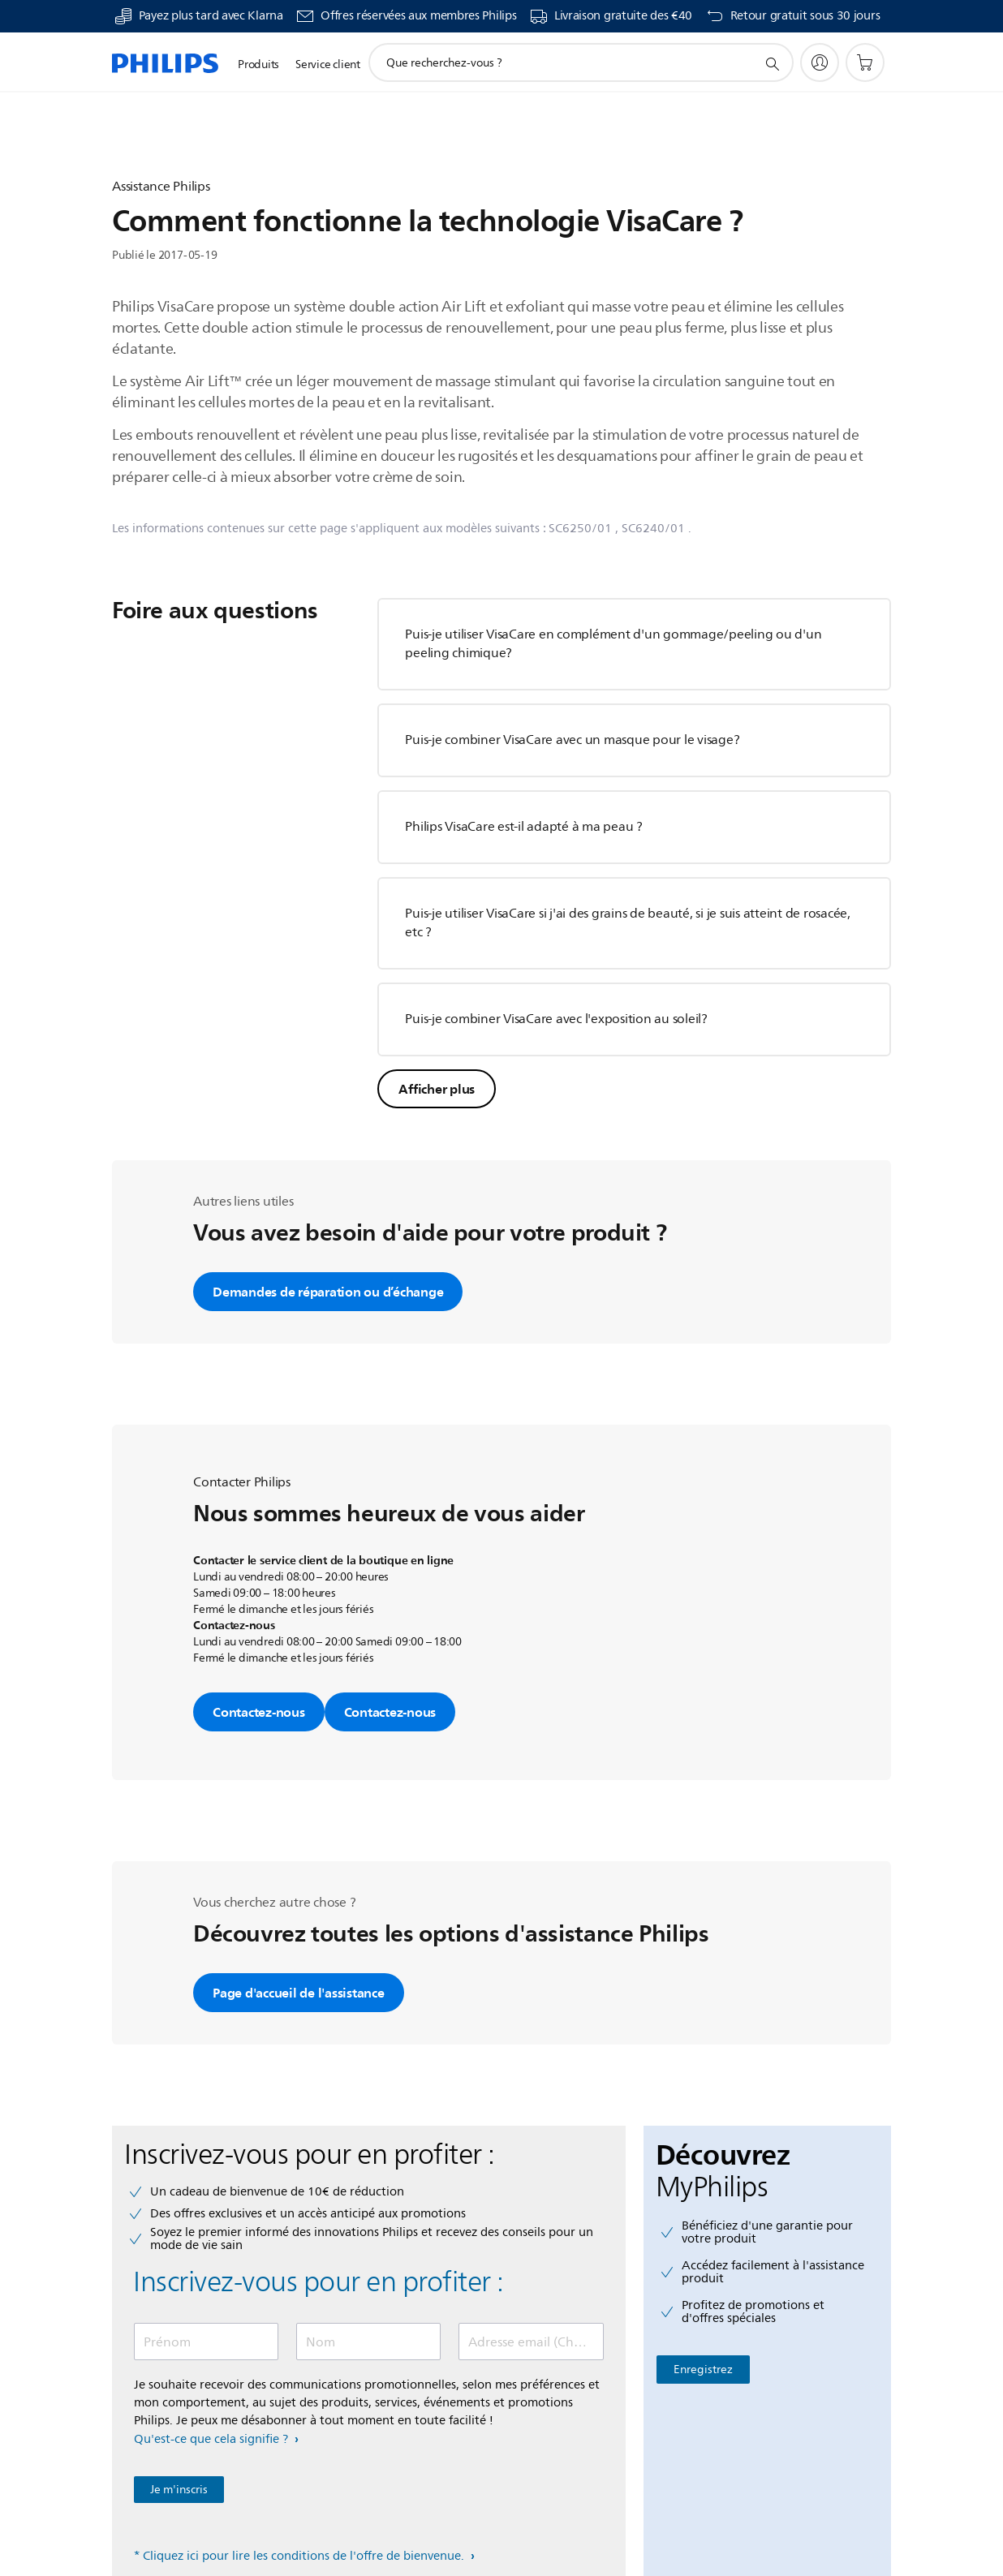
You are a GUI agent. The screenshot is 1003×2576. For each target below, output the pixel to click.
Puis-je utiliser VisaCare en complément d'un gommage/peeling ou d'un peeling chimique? (613, 644)
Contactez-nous (259, 1712)
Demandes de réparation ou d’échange (328, 1291)
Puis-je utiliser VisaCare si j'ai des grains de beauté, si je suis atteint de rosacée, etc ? (627, 923)
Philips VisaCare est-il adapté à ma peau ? (524, 826)
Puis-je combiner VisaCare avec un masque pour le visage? (572, 739)
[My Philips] (819, 62)
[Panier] (865, 62)
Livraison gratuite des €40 (623, 16)
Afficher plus (436, 1088)
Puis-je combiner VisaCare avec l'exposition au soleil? (556, 1019)
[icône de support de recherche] (771, 63)
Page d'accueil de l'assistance (299, 1992)
